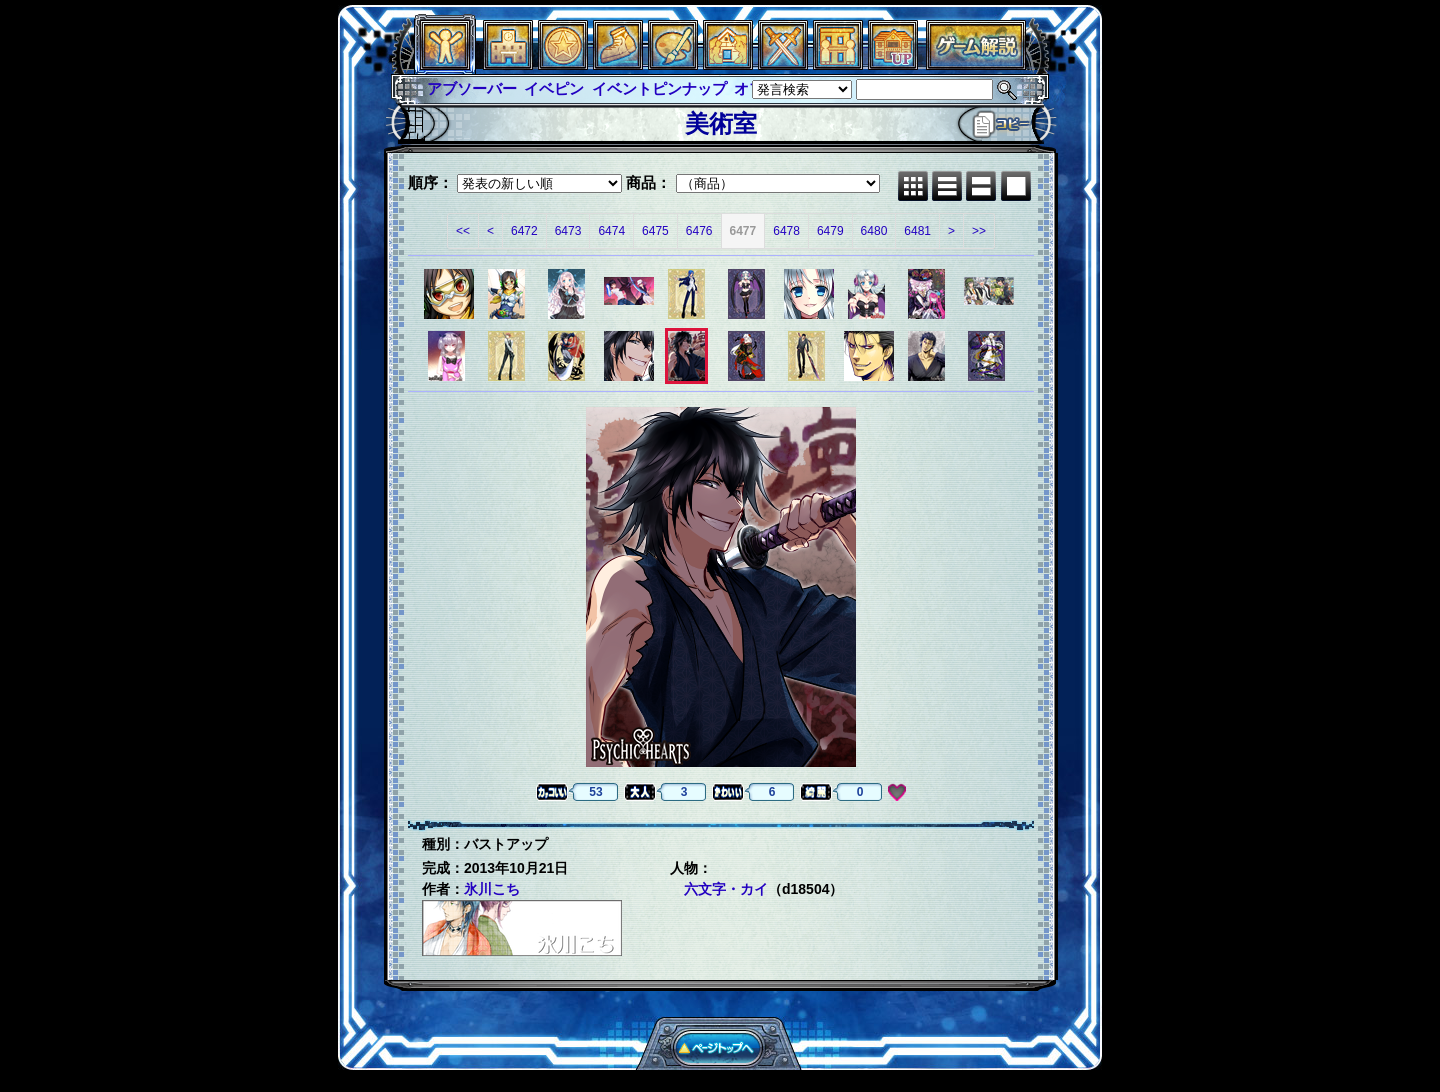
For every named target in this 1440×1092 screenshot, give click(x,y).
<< (463, 231)
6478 (786, 231)
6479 (830, 231)
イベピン (554, 88)
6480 (874, 231)
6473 (568, 231)
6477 (743, 231)
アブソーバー (472, 88)
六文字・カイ (726, 889)
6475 (655, 231)
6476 (699, 231)
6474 (611, 231)
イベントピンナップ (659, 88)
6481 (917, 231)
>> (979, 231)
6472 (524, 231)
